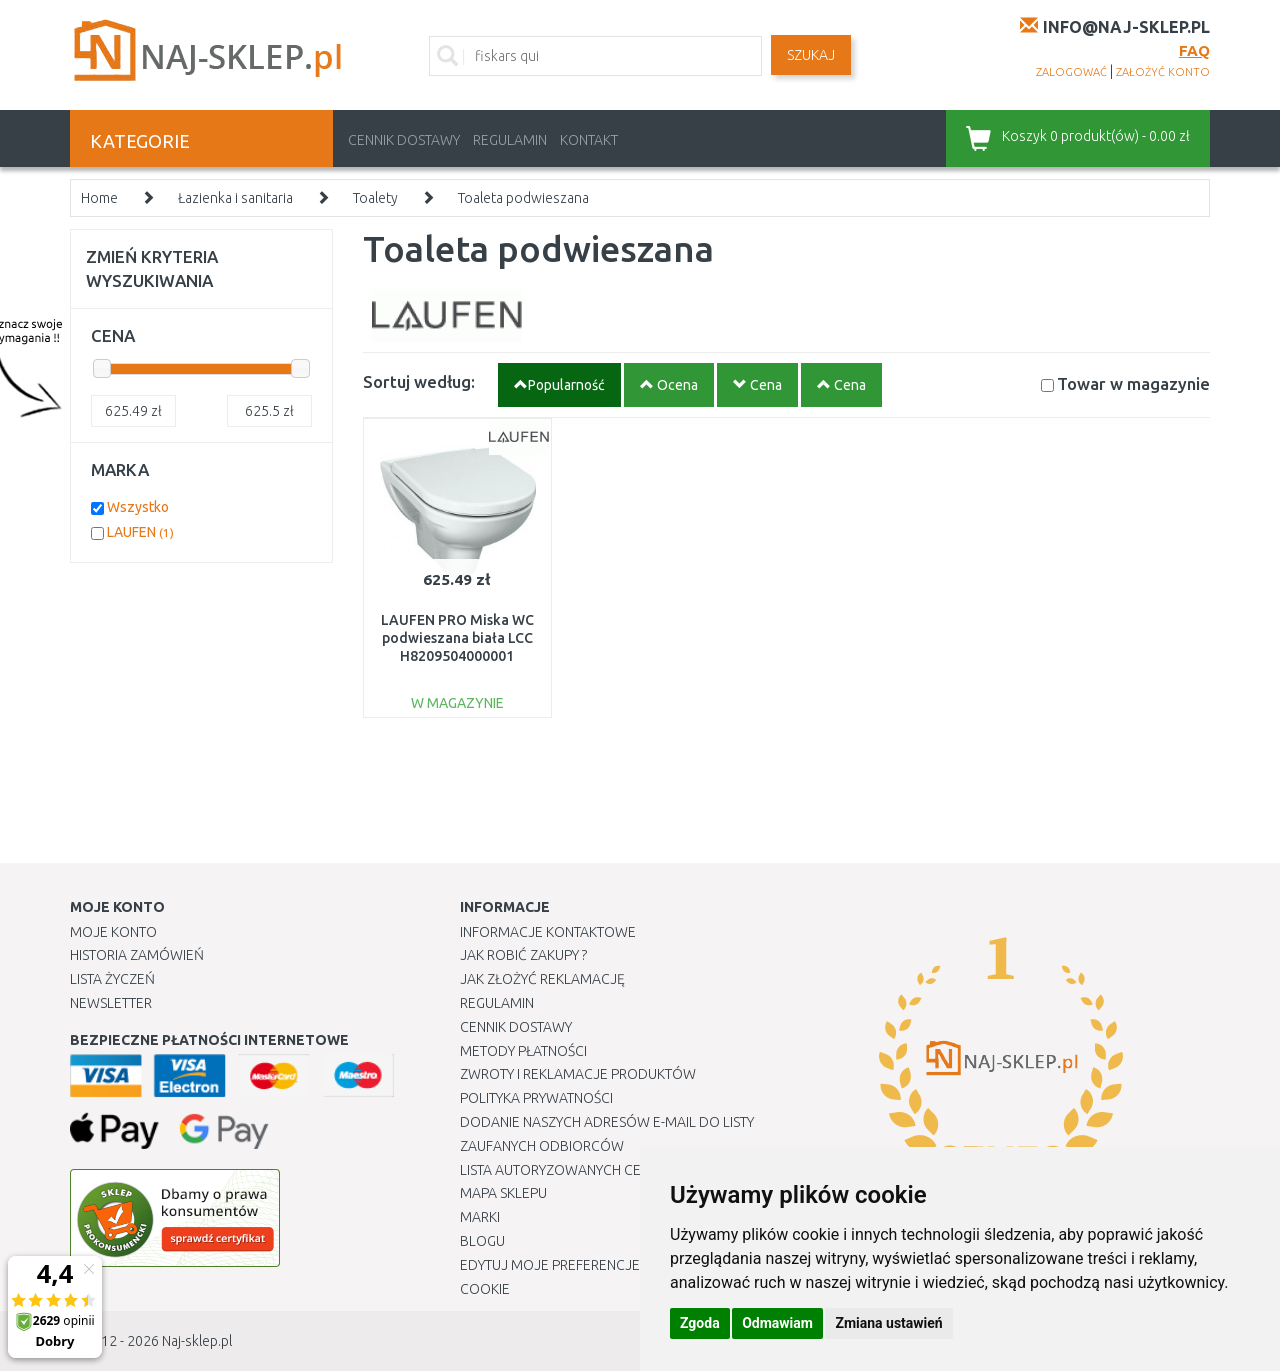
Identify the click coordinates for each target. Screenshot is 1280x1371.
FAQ (1194, 50)
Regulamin (510, 140)
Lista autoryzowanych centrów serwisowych (623, 1170)
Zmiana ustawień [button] (888, 1323)
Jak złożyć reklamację (542, 979)
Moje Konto (113, 932)
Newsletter (111, 1003)
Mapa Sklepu (503, 1193)
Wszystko (138, 507)
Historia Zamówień (137, 955)
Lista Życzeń (112, 979)
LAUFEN (140, 532)
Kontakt (589, 140)
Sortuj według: (419, 381)
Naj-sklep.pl (197, 1341)
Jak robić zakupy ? (523, 955)
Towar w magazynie (1133, 383)
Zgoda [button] (700, 1323)
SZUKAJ (811, 55)
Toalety (375, 198)
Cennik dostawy (404, 140)
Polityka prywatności (536, 1098)
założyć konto (1163, 72)
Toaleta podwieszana (523, 198)
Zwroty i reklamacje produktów (578, 1074)
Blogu (482, 1241)
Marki (480, 1217)
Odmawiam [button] (777, 1323)
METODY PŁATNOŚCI (523, 1051)
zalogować (1071, 72)
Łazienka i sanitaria (235, 198)
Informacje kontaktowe (548, 932)
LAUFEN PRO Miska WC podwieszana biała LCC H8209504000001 (457, 638)
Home (99, 198)
